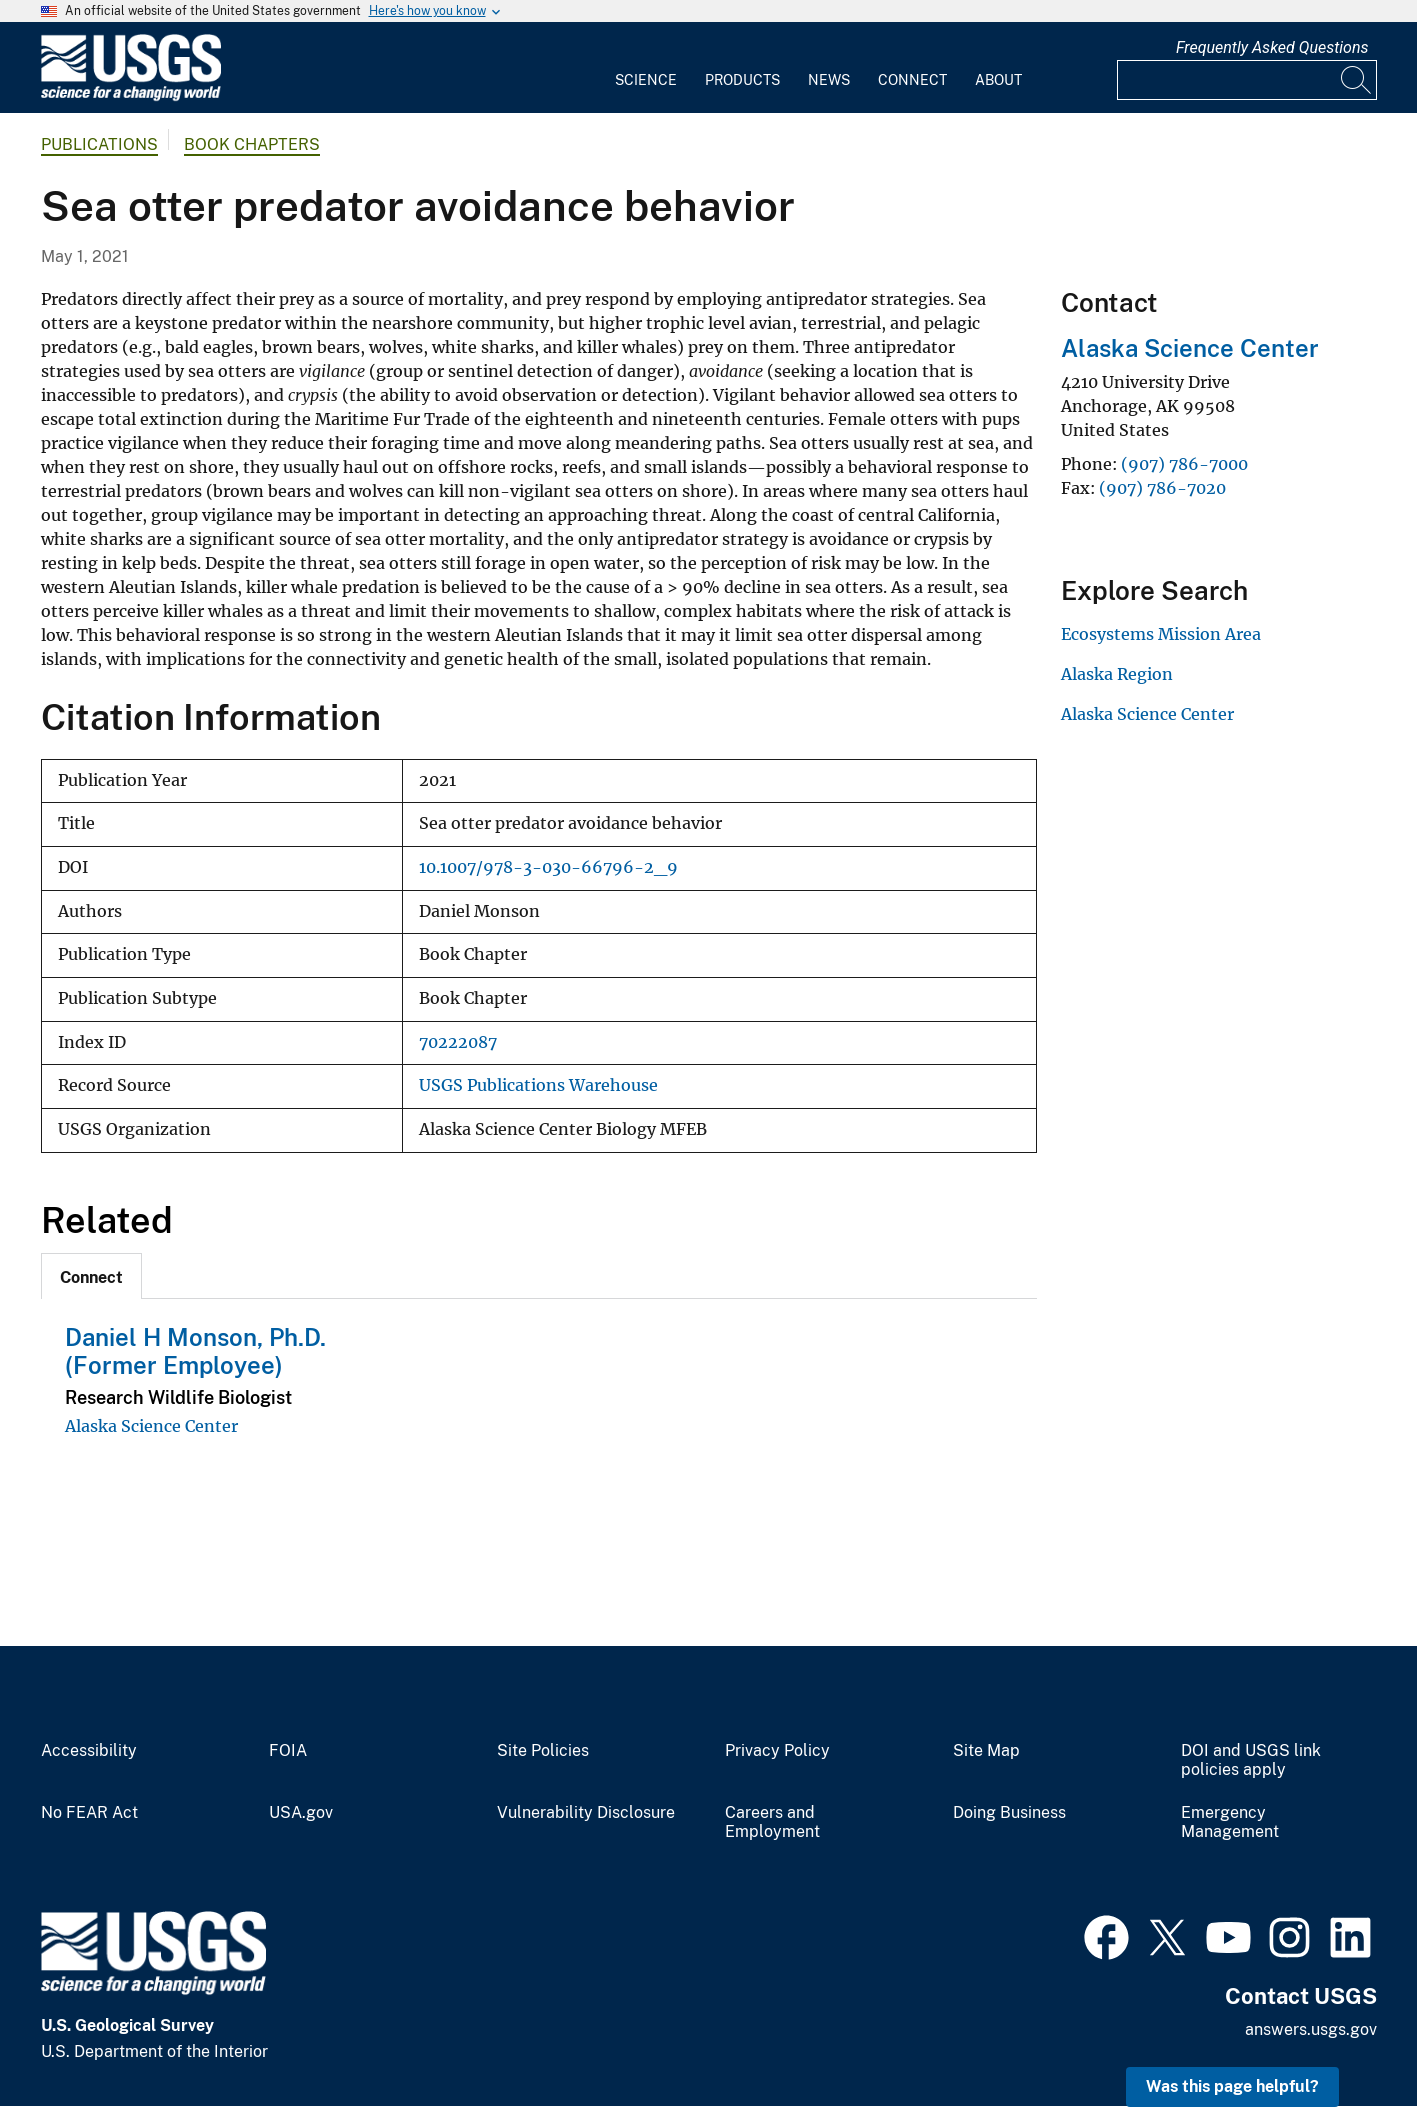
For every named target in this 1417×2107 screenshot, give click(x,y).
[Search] (1357, 80)
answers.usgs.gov (1311, 2029)
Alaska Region (1117, 674)
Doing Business (1009, 1813)
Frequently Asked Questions (1272, 47)
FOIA (288, 1751)
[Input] (1247, 80)
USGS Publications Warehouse (538, 1085)
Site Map (986, 1751)
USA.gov (301, 1813)
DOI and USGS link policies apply (1251, 1760)
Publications (99, 144)
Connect (912, 80)
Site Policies (543, 1751)
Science (646, 80)
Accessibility (89, 1751)
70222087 (458, 1042)
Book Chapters (252, 144)
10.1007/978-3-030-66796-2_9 (548, 867)
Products (742, 80)
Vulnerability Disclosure (586, 1813)
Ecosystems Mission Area (1161, 634)
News (829, 80)
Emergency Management (1230, 1822)
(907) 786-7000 (1184, 464)
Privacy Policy (777, 1751)
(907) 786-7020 (1162, 488)
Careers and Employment (772, 1822)
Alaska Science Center (151, 1426)
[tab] (91, 1276)
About (998, 80)
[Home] (131, 96)
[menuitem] (646, 68)
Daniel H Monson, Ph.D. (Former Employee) (195, 1351)
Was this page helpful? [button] (1232, 2086)
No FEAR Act (89, 1813)
